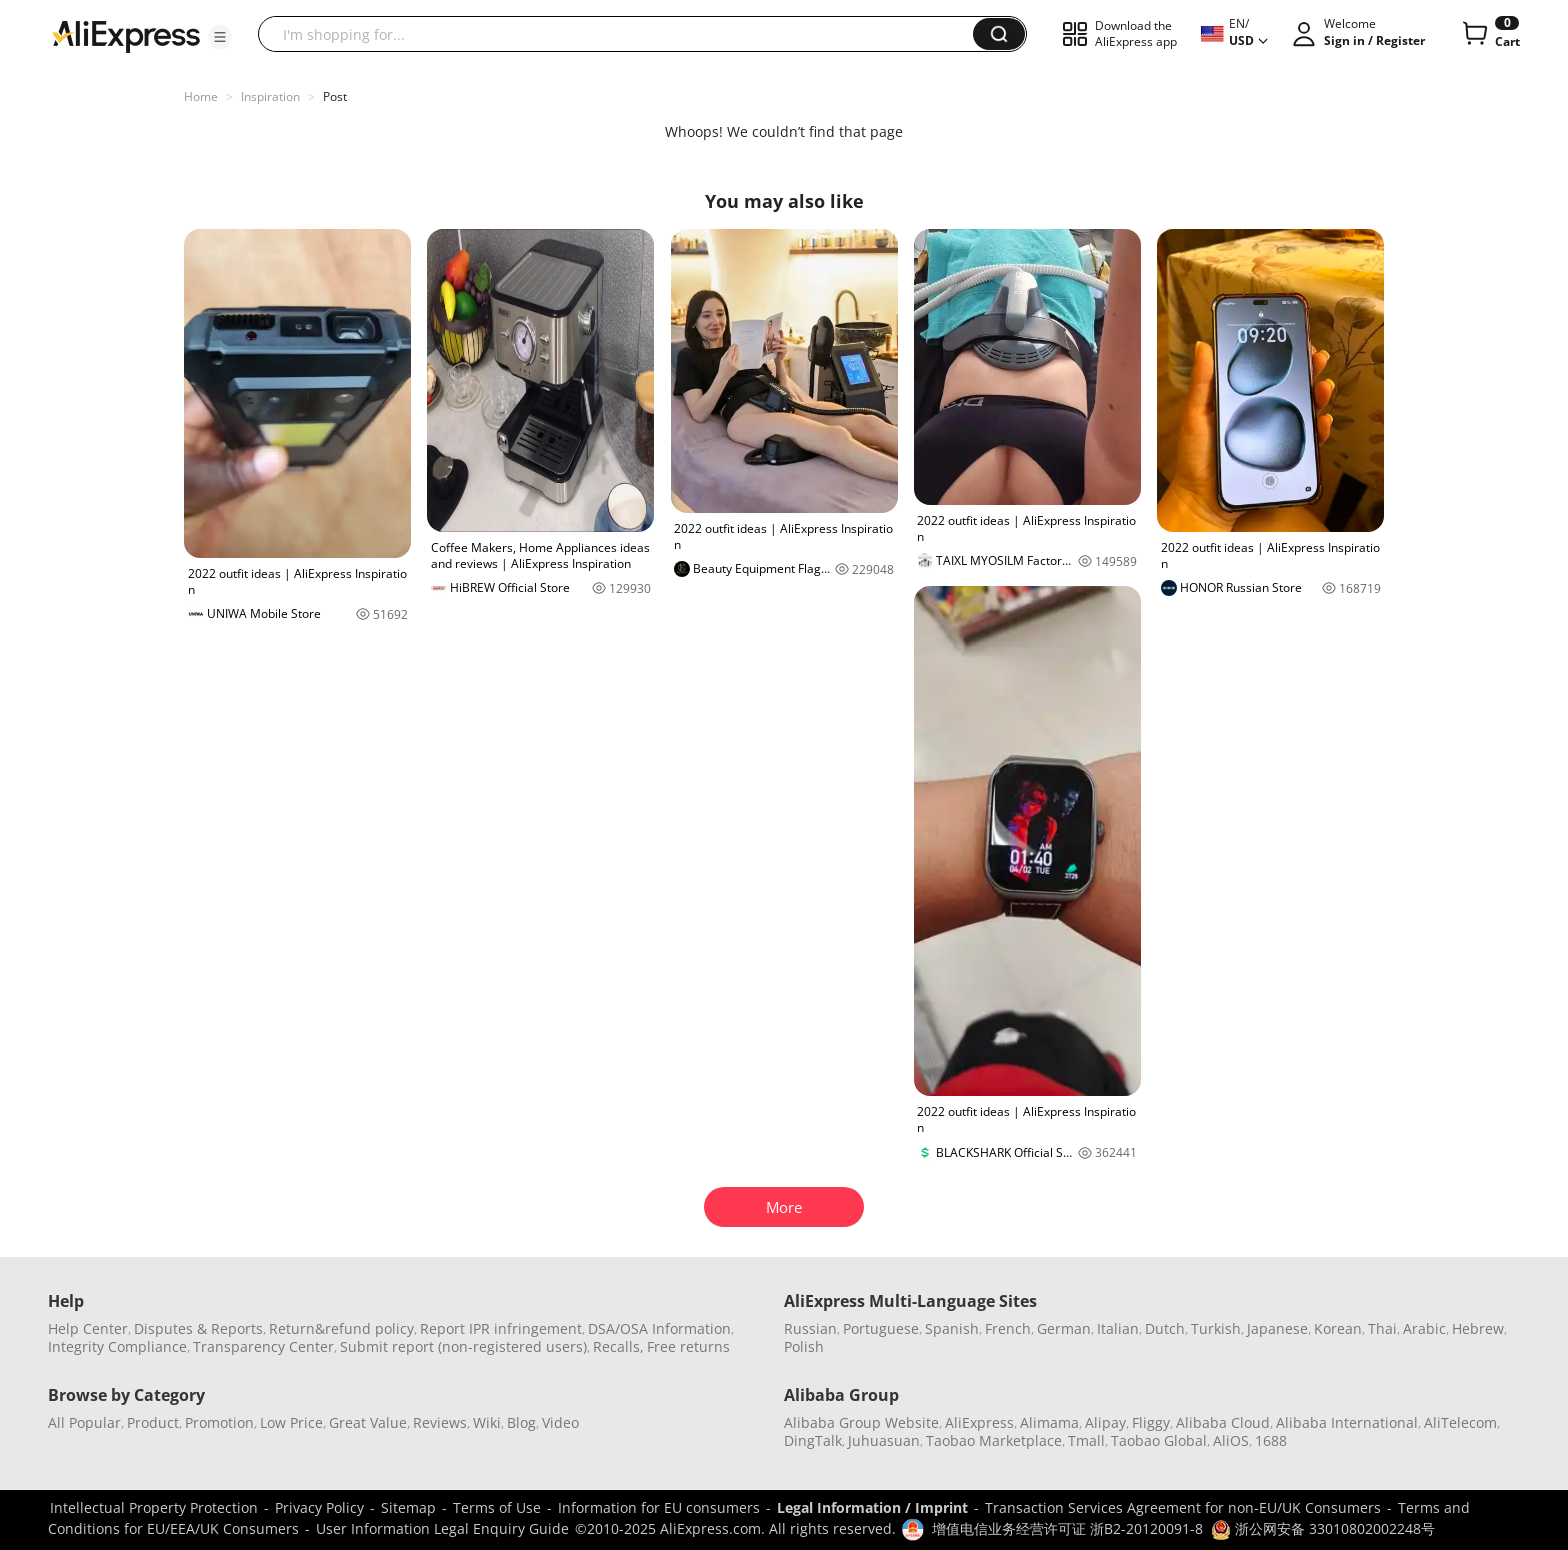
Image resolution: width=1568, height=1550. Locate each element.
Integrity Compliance (117, 1346)
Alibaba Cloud (1223, 1422)
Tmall (1086, 1440)
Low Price (291, 1422)
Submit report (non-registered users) (463, 1346)
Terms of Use (497, 1507)
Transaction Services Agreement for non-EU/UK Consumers (1183, 1507)
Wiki (487, 1422)
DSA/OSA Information (659, 1328)
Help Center (88, 1328)
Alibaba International (1347, 1422)
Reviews (440, 1422)
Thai (1382, 1328)
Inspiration (270, 96)
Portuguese (881, 1328)
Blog (521, 1422)
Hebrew (1478, 1328)
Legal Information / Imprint (872, 1507)
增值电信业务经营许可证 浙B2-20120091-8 (1067, 1528)
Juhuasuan (884, 1440)
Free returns (688, 1346)
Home (201, 96)
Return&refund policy (341, 1328)
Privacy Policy (319, 1507)
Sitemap (408, 1507)
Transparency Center (263, 1346)
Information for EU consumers (659, 1507)
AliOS (1231, 1440)
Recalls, (618, 1346)
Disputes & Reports (198, 1328)
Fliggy (1151, 1422)
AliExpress (979, 1422)
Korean (1338, 1328)
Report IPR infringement (501, 1328)
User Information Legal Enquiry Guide (442, 1528)
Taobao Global (1159, 1440)
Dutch (1165, 1328)
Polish (804, 1346)
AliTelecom (1460, 1422)
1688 (1271, 1440)
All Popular (84, 1422)
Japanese (1277, 1328)
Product (153, 1422)
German (1064, 1328)
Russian (810, 1328)
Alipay (1105, 1422)
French (1008, 1328)
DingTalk (813, 1440)
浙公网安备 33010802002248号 (1323, 1528)
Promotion (219, 1422)
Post (335, 96)
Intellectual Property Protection (154, 1507)
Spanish (952, 1328)
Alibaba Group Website (861, 1422)
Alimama (1049, 1422)
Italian (1118, 1328)
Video (560, 1422)
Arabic (1424, 1328)
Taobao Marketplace (994, 1440)
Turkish (1216, 1328)
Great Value (368, 1422)
